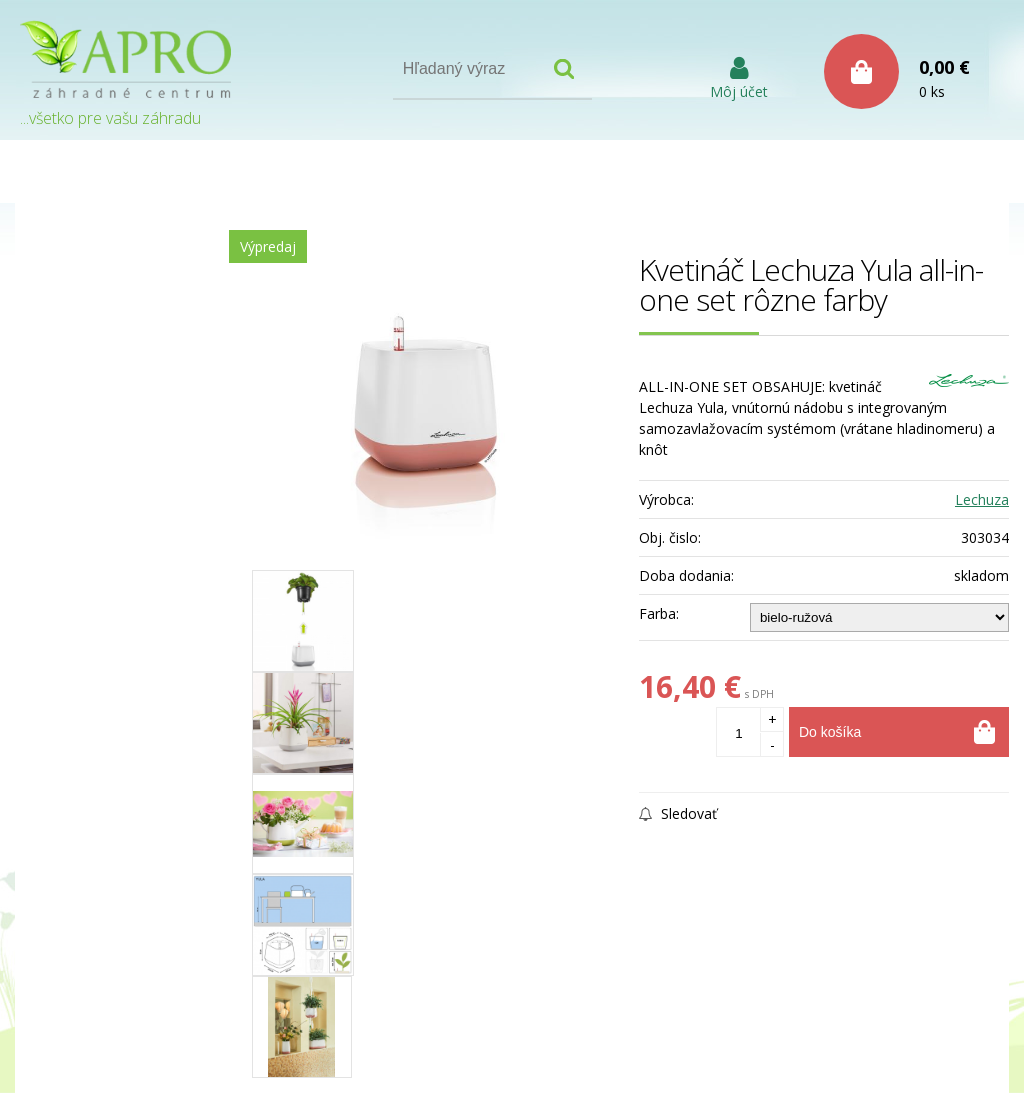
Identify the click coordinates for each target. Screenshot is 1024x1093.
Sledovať (678, 813)
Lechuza (982, 499)
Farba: (659, 613)
